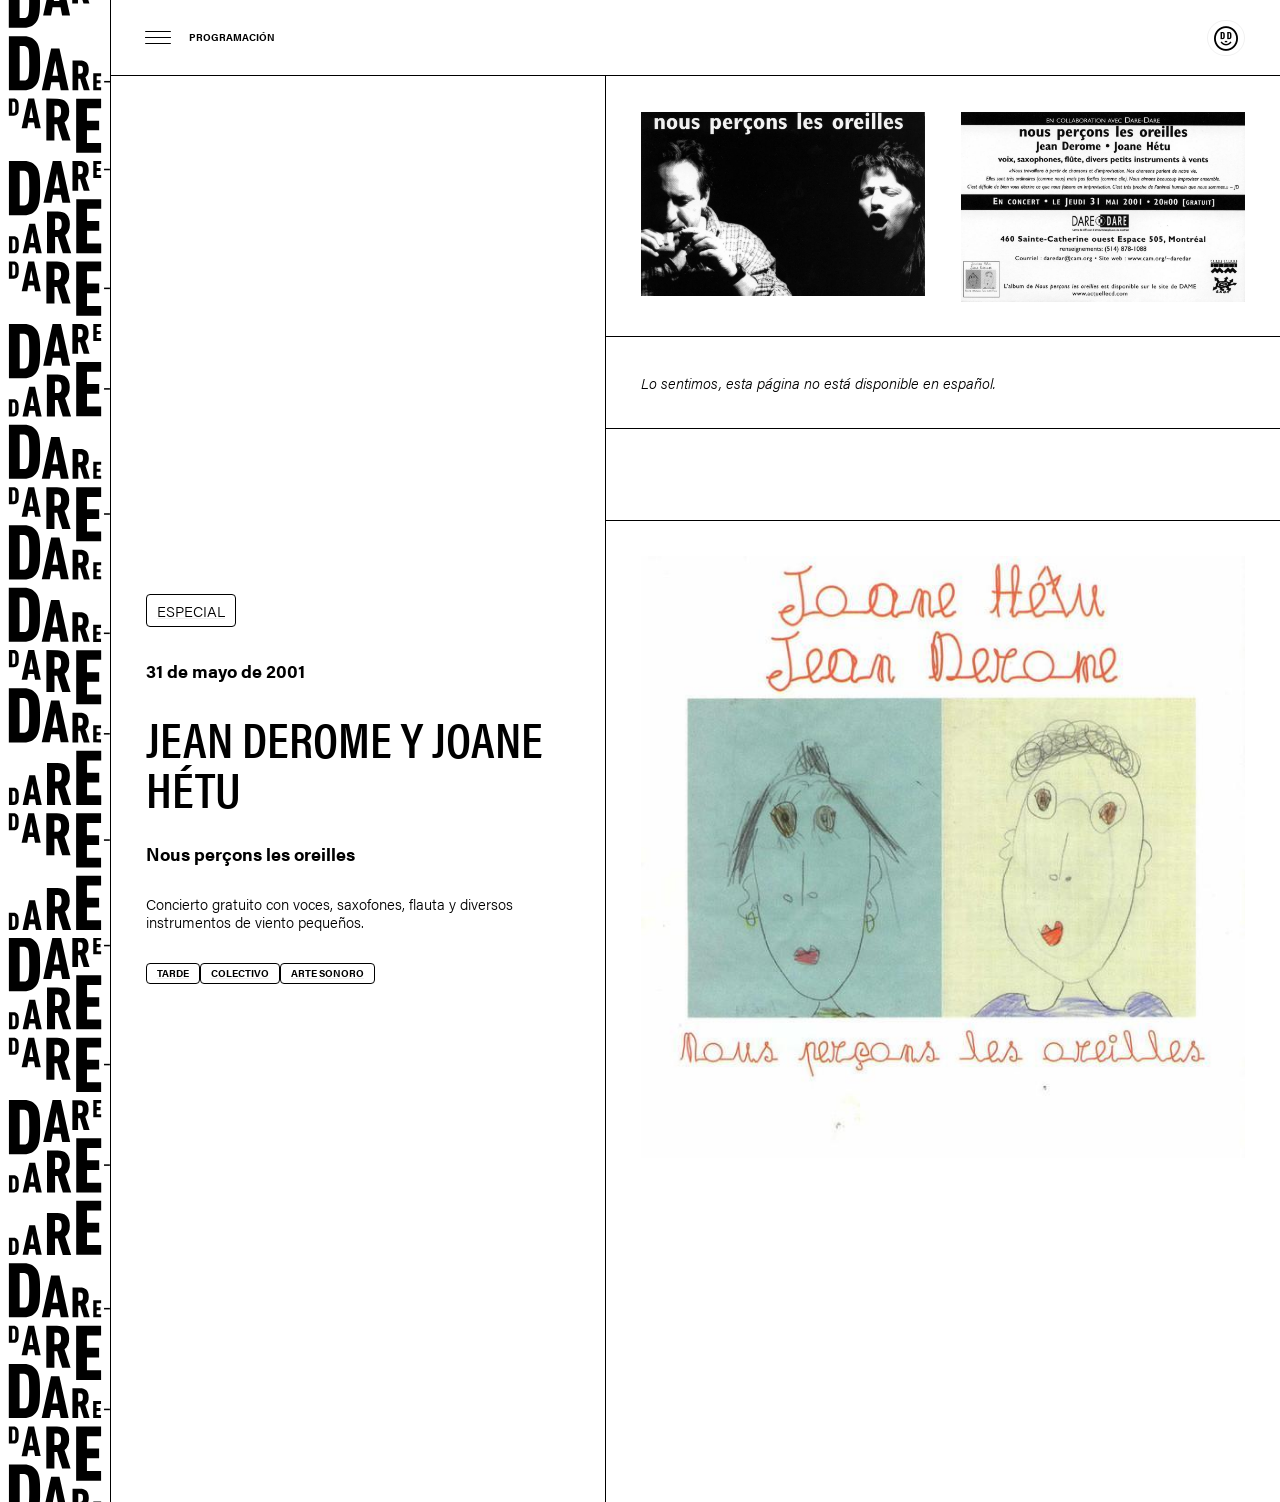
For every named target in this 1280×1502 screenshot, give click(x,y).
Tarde (173, 973)
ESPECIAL (191, 610)
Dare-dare (55, 751)
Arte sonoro (327, 973)
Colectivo (240, 973)
